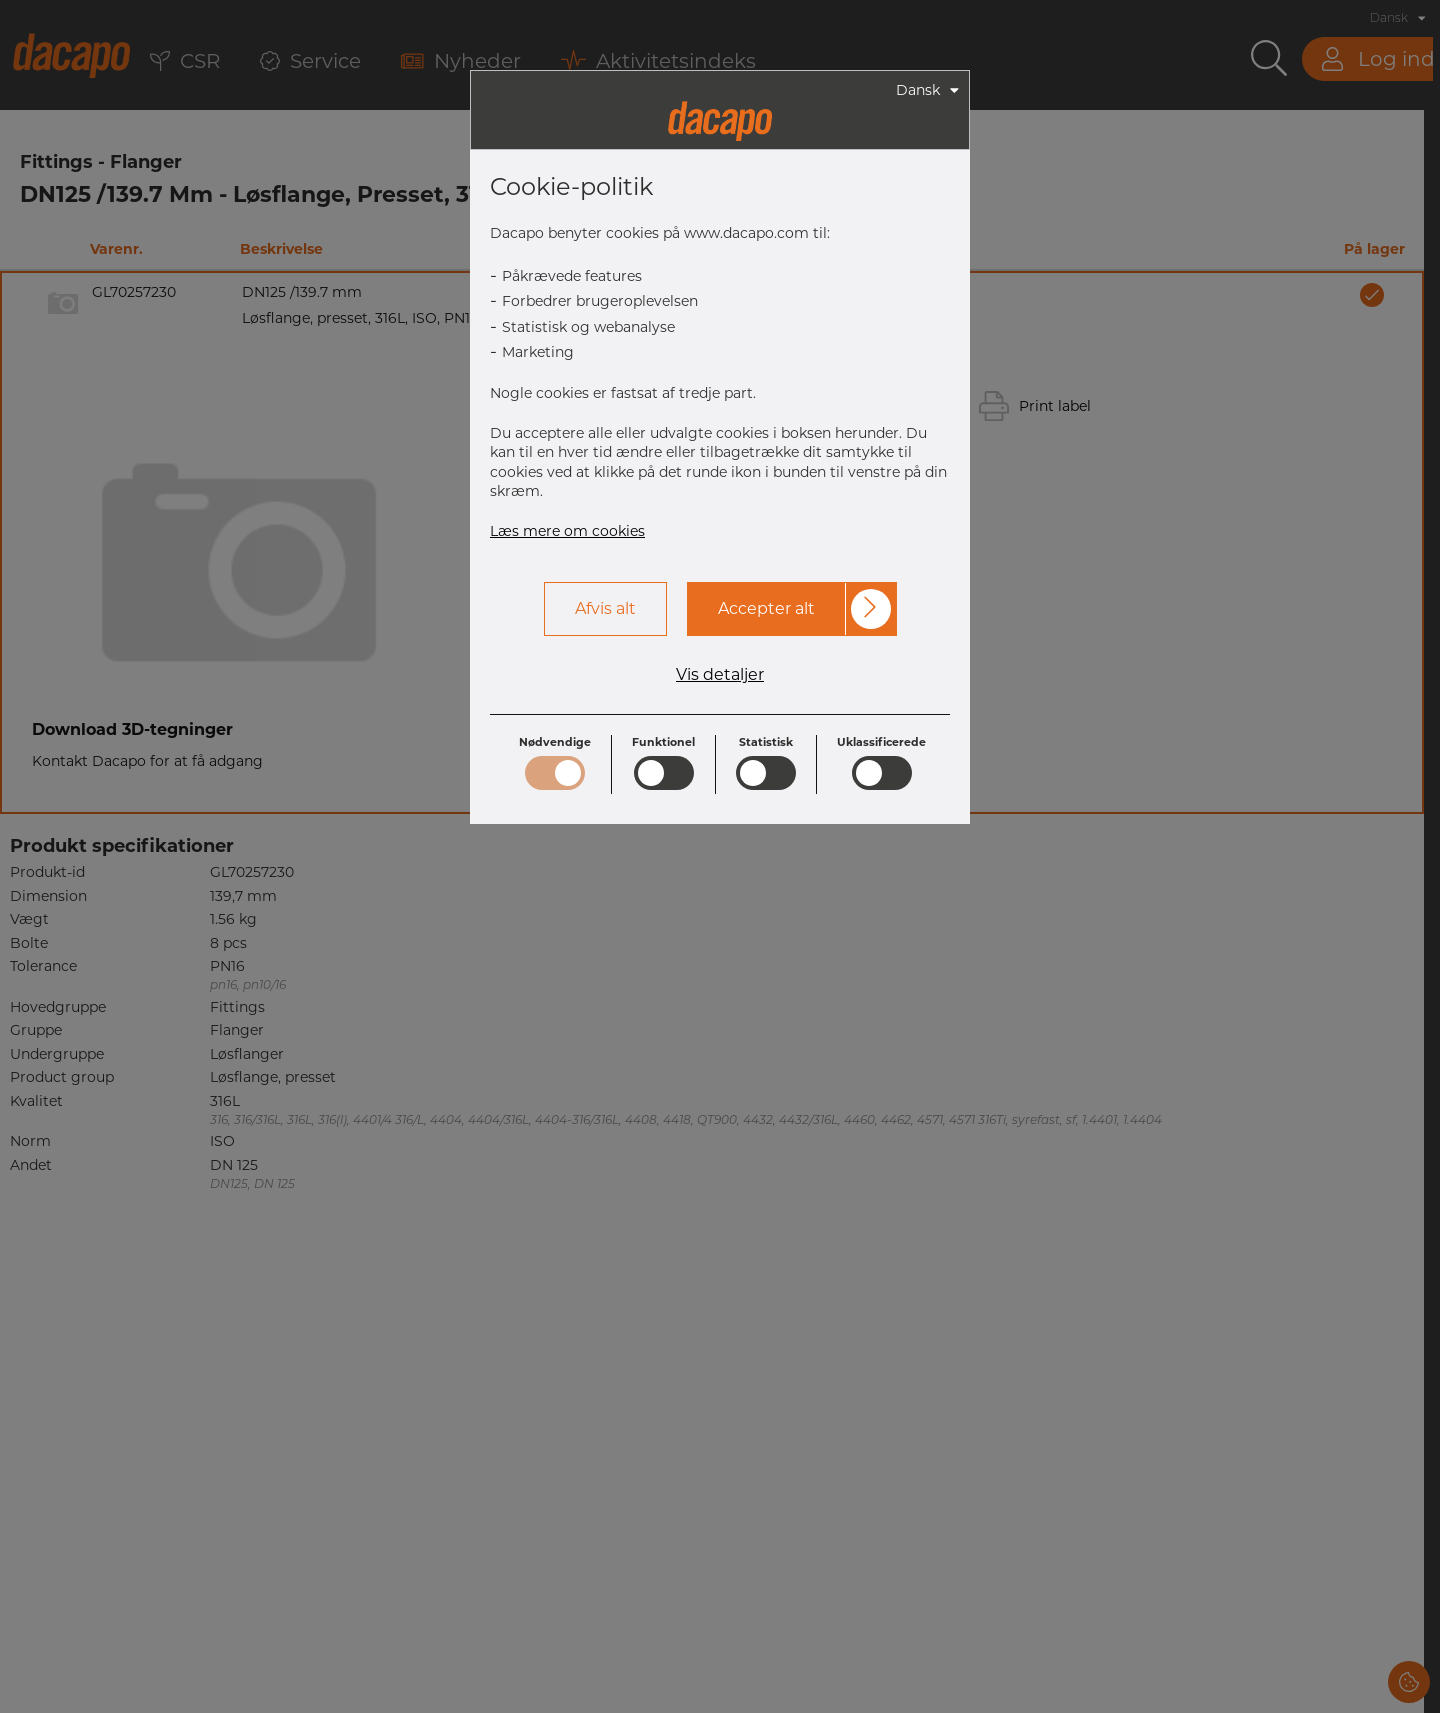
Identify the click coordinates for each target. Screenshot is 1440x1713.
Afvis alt (605, 608)
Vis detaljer (720, 675)
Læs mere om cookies (567, 531)
